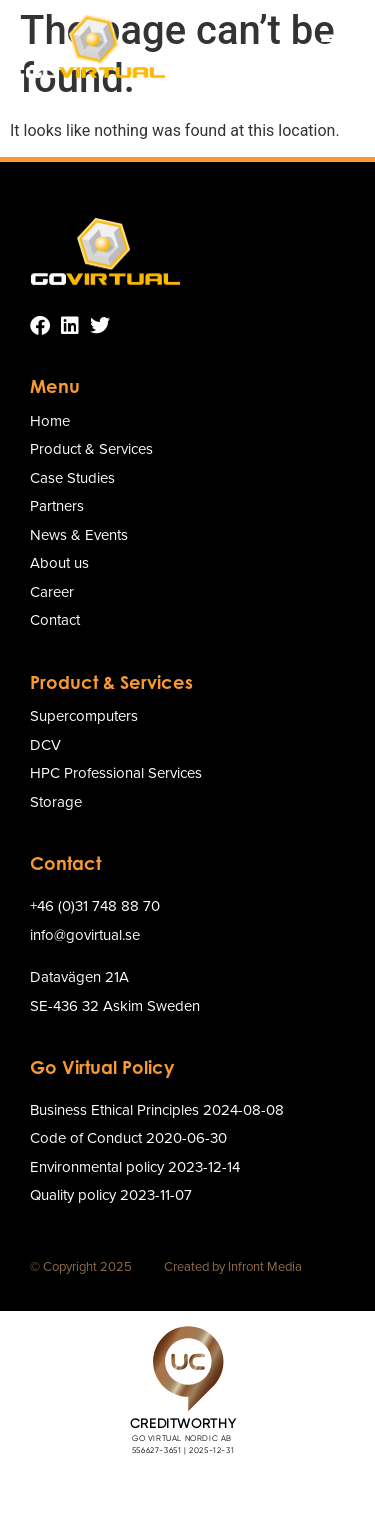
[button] (332, 46)
